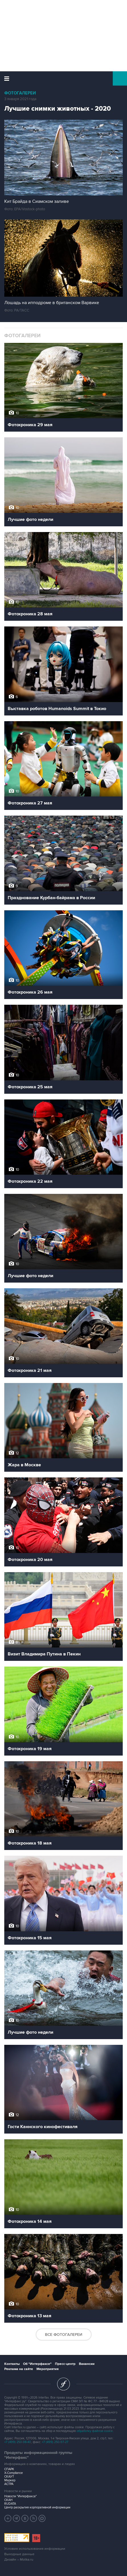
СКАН (8, 2500)
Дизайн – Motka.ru (18, 2559)
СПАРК (9, 2469)
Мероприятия (47, 2369)
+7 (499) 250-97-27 (55, 2442)
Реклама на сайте (18, 2369)
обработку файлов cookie (95, 2431)
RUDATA (10, 2504)
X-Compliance (13, 2473)
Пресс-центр (65, 2364)
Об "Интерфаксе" (37, 2364)
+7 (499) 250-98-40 (17, 2442)
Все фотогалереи (63, 2334)
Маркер (9, 2480)
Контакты (12, 2364)
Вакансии (87, 2364)
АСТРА (8, 2484)
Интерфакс (64, 78)
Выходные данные (19, 2554)
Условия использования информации (34, 2549)
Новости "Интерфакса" (20, 2496)
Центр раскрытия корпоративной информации (37, 2507)
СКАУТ (9, 2476)
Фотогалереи (20, 93)
